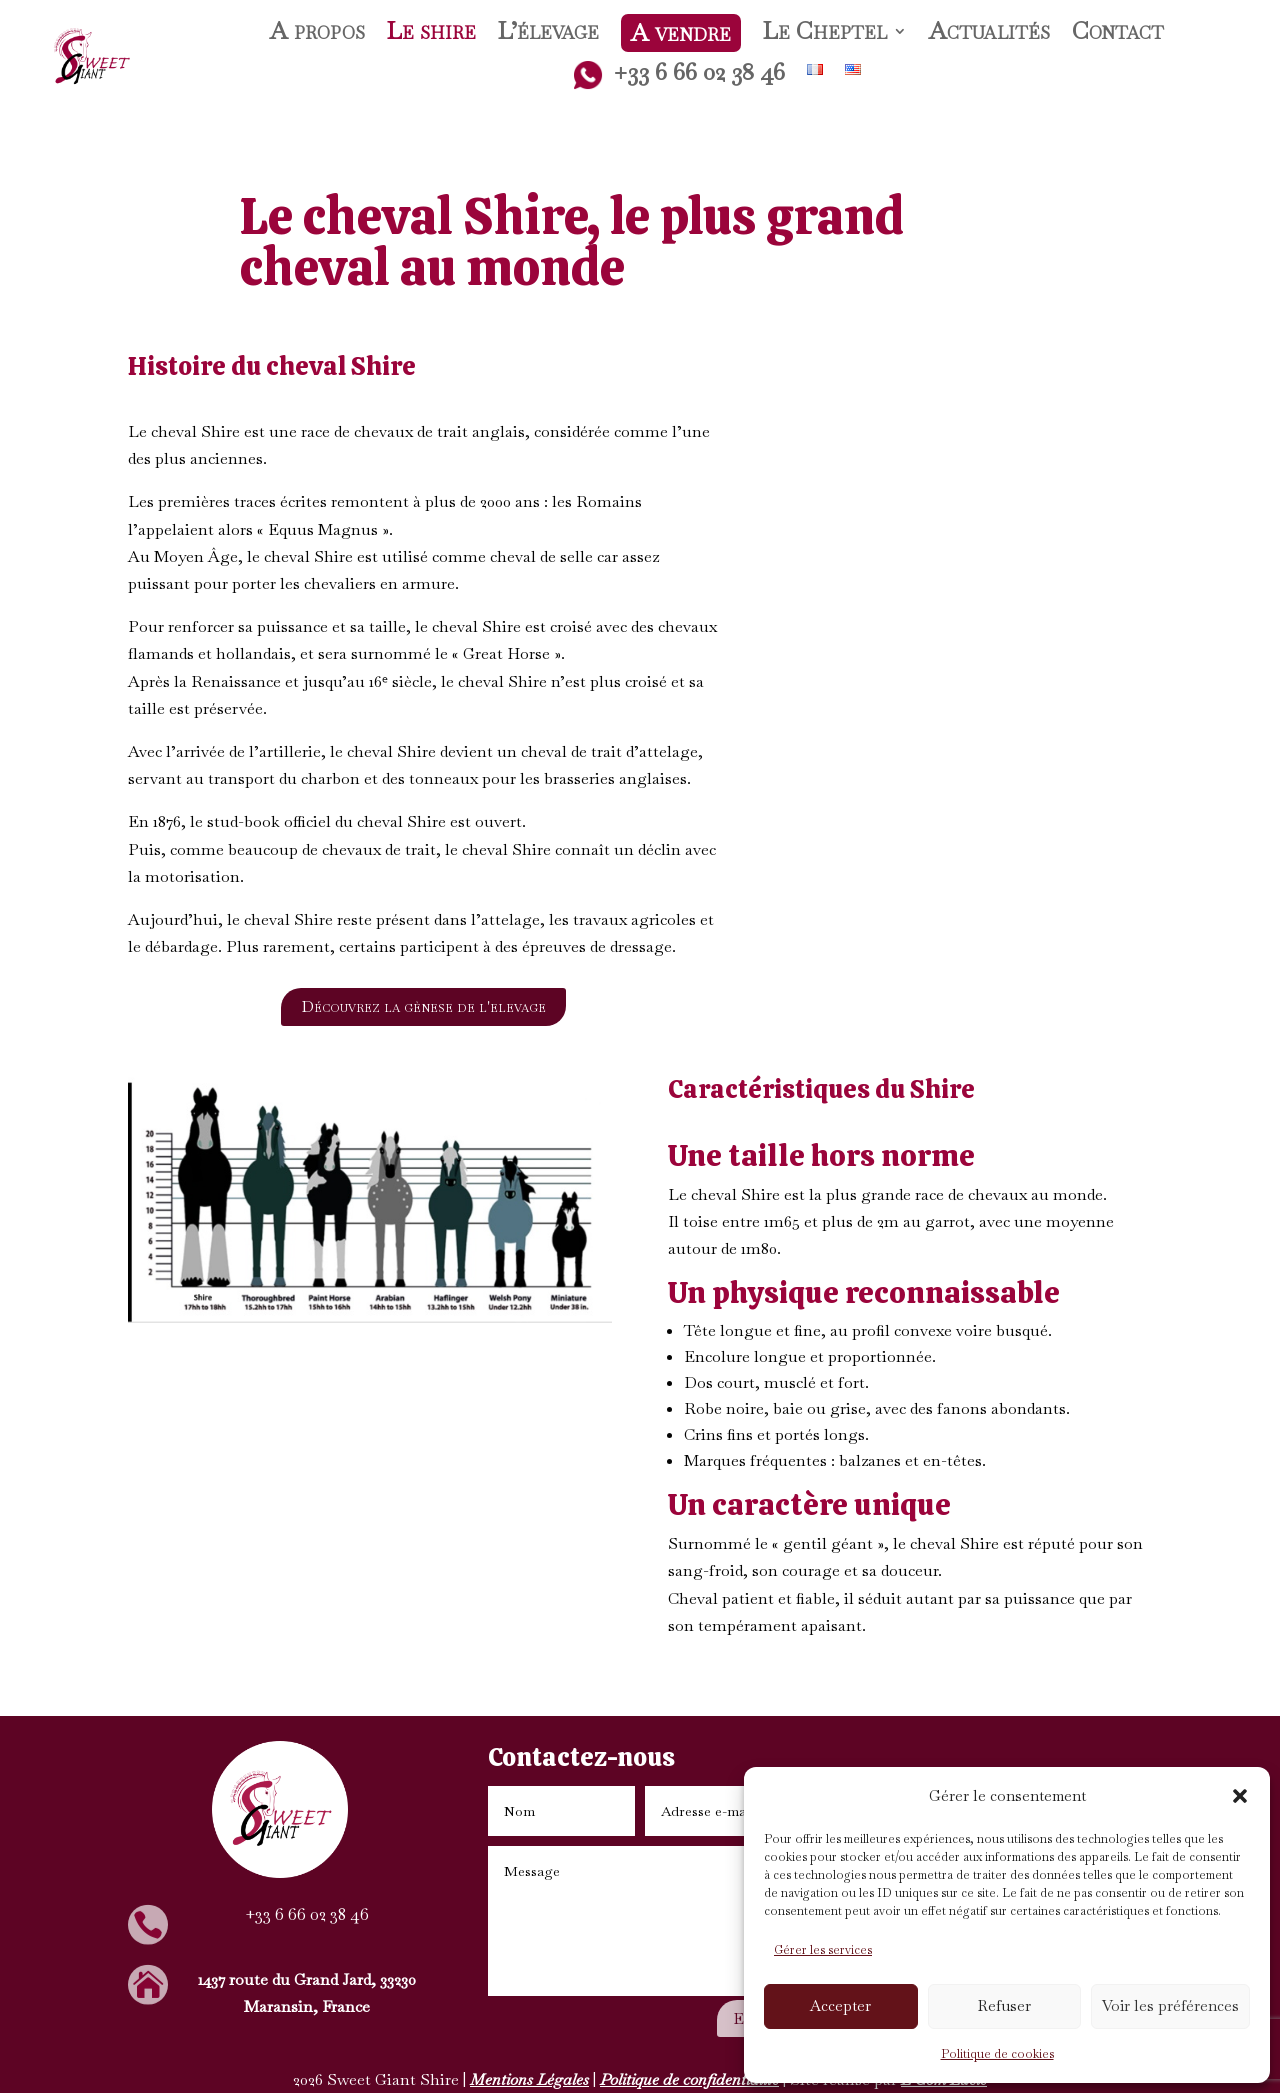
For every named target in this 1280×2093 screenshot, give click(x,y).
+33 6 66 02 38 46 (679, 75)
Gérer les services (823, 1950)
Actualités (989, 35)
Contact (1118, 35)
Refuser (1004, 2005)
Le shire (431, 35)
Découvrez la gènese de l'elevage (423, 1006)
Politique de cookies (997, 2054)
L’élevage (548, 35)
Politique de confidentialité (689, 2079)
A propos (317, 35)
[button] (1240, 1796)
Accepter (840, 2005)
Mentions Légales (529, 2079)
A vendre (681, 32)
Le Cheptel (825, 35)
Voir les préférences (1170, 2005)
